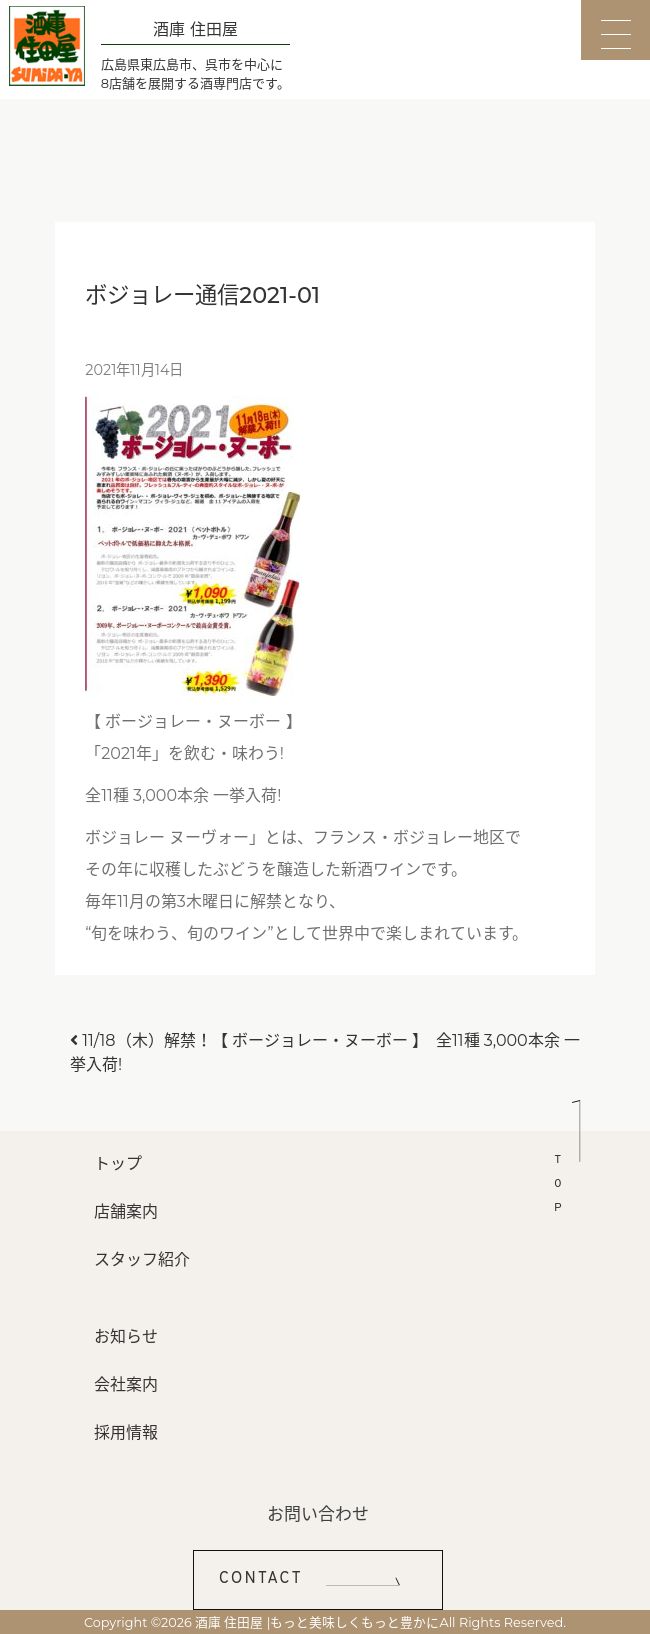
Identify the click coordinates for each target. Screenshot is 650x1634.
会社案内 (126, 1384)
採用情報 (126, 1432)
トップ (118, 1163)
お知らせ (126, 1336)
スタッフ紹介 (142, 1259)
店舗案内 (126, 1211)
